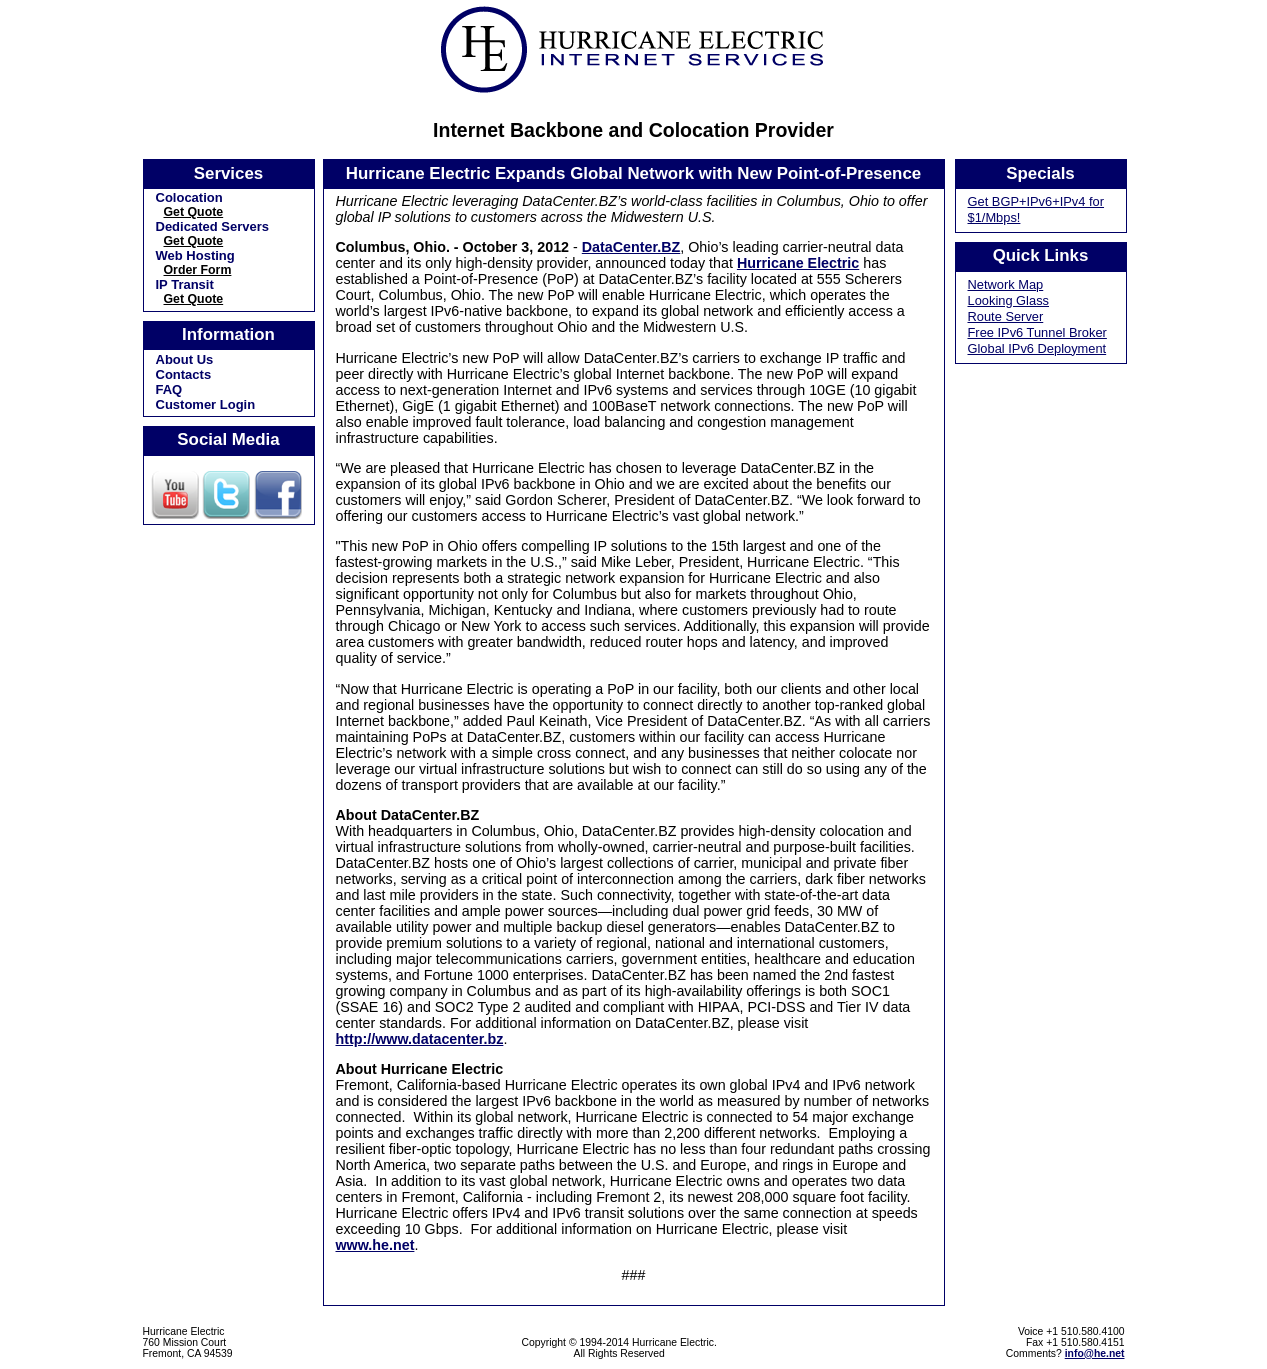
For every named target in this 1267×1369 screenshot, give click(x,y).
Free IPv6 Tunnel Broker (1037, 332)
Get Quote (194, 212)
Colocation (189, 197)
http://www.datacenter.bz (420, 1039)
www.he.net (375, 1245)
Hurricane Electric (798, 263)
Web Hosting (195, 255)
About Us (185, 359)
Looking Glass (1009, 300)
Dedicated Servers (212, 226)
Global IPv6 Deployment (1037, 348)
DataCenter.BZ (631, 247)
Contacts (184, 374)
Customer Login (206, 404)
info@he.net (1095, 1353)
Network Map (1006, 284)
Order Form (198, 270)
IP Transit (185, 284)
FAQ (169, 389)
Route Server (1006, 316)
